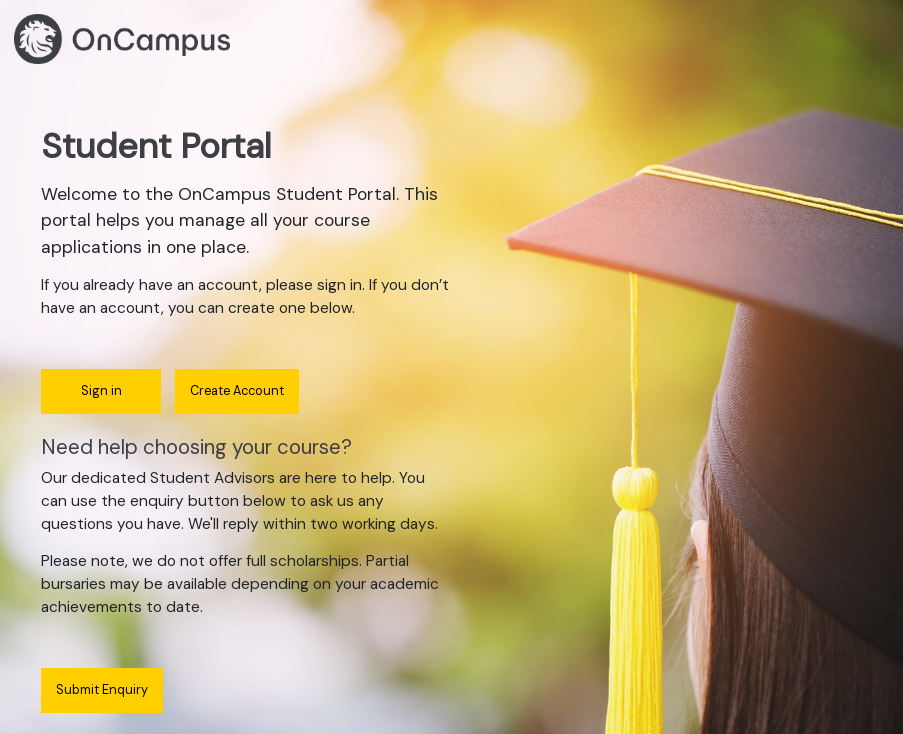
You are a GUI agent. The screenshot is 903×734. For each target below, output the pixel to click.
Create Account (237, 391)
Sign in (101, 391)
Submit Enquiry (102, 690)
